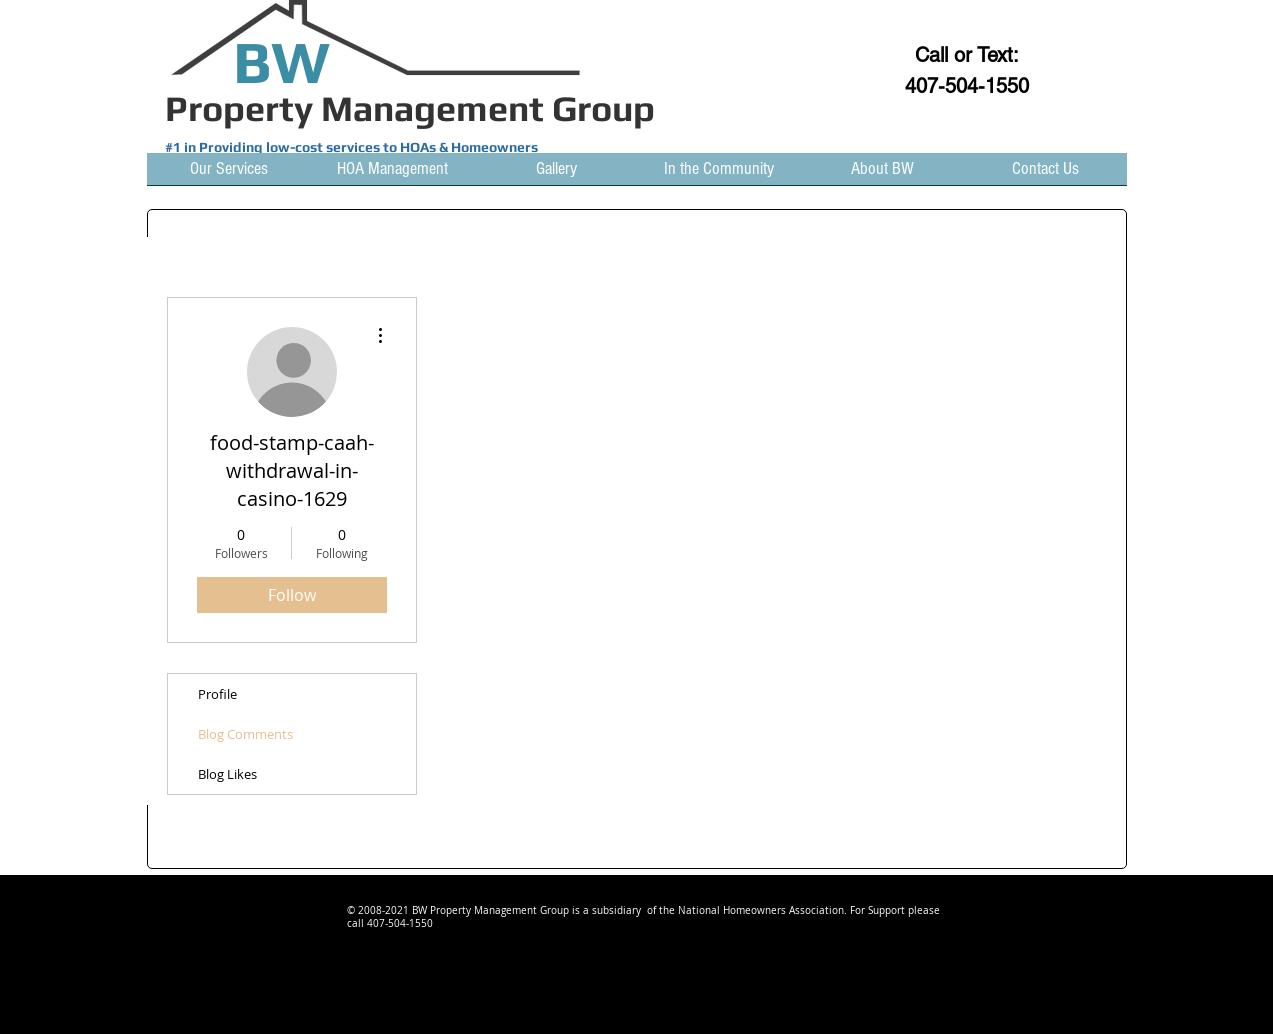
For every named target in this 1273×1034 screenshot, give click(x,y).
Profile (217, 694)
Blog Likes (227, 774)
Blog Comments (245, 734)
